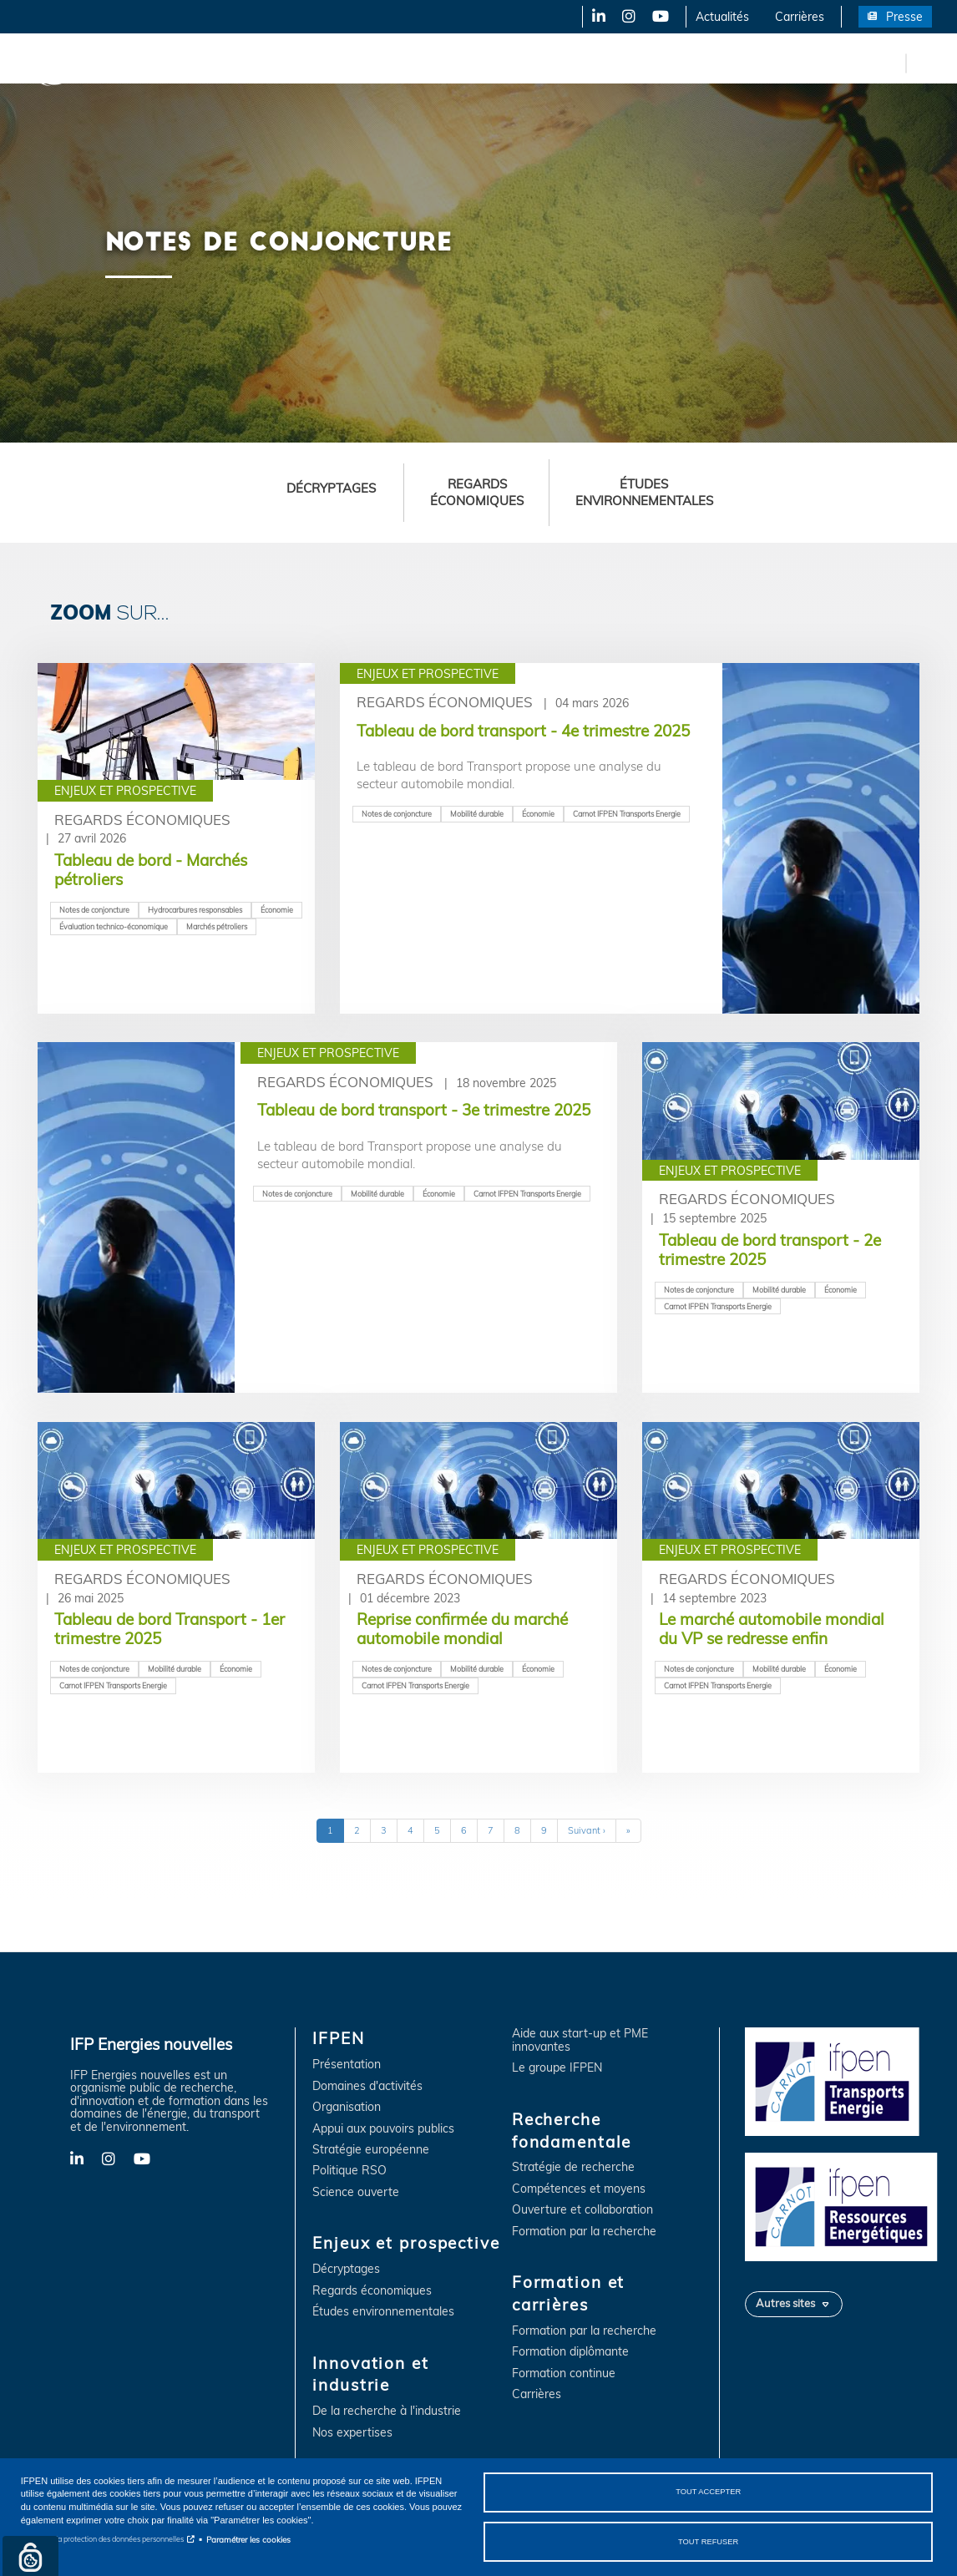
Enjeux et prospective (275, 62)
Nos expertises (352, 2433)
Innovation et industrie (419, 62)
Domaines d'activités (367, 2086)
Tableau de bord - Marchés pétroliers (150, 869)
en (890, 62)
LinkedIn (592, 16)
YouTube (659, 16)
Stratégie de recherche (573, 2167)
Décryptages (331, 488)
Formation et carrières (723, 62)
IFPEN (174, 62)
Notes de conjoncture (94, 909)
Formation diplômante (570, 2352)
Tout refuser (708, 2541)
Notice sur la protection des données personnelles (102, 2538)
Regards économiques (477, 492)
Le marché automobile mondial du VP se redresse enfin (771, 1628)
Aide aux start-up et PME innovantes (580, 2040)
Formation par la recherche (584, 2231)
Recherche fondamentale (572, 62)
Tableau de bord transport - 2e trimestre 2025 (770, 1249)
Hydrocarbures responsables (195, 909)
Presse (904, 16)
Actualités (722, 16)
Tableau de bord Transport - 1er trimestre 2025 (169, 1628)
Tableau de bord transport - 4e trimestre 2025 (523, 731)
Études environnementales (644, 492)
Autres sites (785, 2303)
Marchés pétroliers (216, 926)
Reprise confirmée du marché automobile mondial (462, 1628)
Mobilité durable (477, 813)
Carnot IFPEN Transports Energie (627, 813)
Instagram (627, 16)
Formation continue (563, 2373)
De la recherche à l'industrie (386, 2411)
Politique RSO (349, 2170)
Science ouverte (355, 2192)
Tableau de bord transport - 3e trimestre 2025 (423, 1110)
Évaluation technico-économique (113, 926)
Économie (277, 909)
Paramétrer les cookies (248, 2539)
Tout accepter (708, 2491)
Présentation (346, 2064)
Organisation (346, 2107)
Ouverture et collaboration (582, 2210)
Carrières (799, 16)
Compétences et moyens (579, 2189)
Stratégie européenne (370, 2149)
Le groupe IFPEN (557, 2068)
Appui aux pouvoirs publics (383, 2129)
